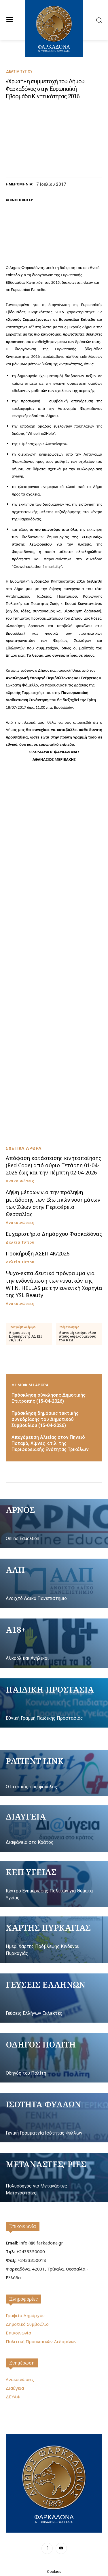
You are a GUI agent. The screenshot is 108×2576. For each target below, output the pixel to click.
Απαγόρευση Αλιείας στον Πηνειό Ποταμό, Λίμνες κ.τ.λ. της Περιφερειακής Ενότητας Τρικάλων (50, 1443)
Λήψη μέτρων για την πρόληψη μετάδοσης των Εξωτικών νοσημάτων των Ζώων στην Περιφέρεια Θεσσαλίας (53, 1203)
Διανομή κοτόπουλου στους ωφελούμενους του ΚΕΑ (77, 1336)
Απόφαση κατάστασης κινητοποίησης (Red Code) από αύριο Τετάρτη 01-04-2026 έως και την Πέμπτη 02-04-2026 (53, 1165)
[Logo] (54, 2482)
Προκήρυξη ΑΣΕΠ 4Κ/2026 (37, 1253)
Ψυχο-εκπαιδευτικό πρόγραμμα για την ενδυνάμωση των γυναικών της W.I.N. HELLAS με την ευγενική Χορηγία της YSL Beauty (54, 1284)
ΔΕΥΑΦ (13, 2397)
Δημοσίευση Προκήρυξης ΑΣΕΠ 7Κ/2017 (25, 1336)
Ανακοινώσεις (20, 1181)
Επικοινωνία (22, 2226)
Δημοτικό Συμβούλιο (27, 2324)
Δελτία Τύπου (19, 71)
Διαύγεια (15, 2388)
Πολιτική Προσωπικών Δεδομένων (41, 2341)
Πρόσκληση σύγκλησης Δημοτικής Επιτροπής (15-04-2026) (49, 1398)
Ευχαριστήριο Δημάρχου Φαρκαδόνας (54, 1233)
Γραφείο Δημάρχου (25, 2315)
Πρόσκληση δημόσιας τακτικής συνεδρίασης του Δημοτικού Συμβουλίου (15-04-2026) (45, 1419)
